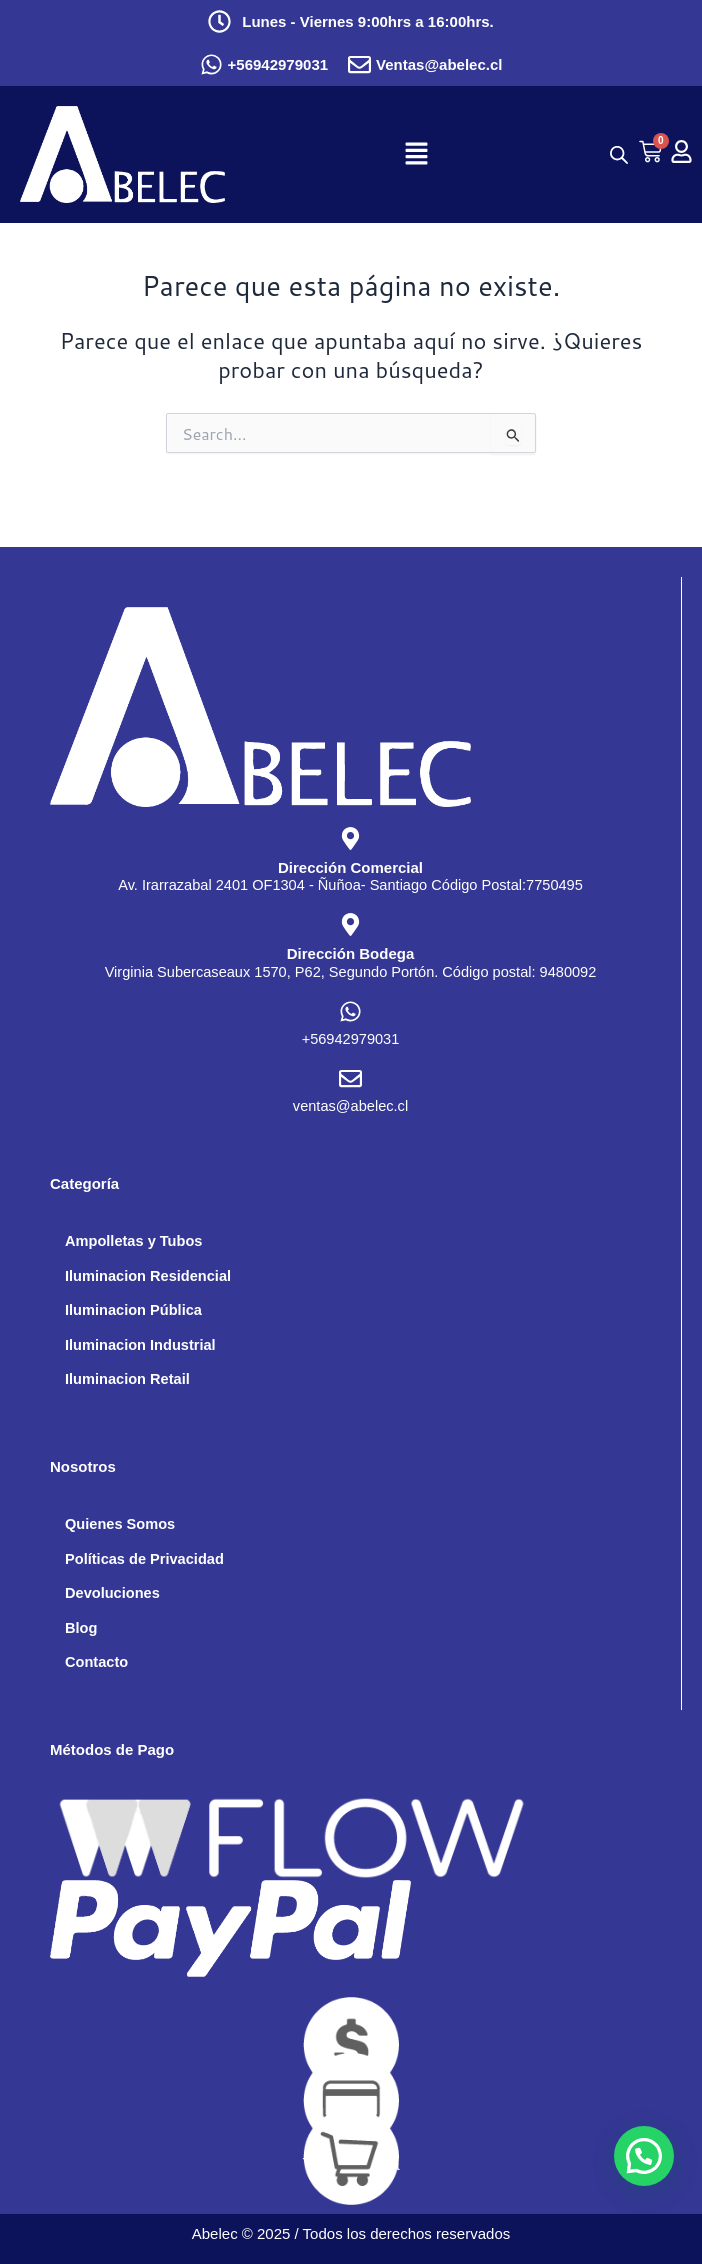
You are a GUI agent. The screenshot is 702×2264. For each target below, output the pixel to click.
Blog (81, 1628)
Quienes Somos (120, 1524)
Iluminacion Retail (127, 1379)
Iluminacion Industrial (140, 1345)
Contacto (96, 1662)
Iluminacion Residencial (148, 1276)
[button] (417, 154)
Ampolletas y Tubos (133, 1241)
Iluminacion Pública (133, 1310)
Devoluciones (112, 1593)
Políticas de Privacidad (144, 1559)
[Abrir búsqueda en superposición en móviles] (614, 155)
